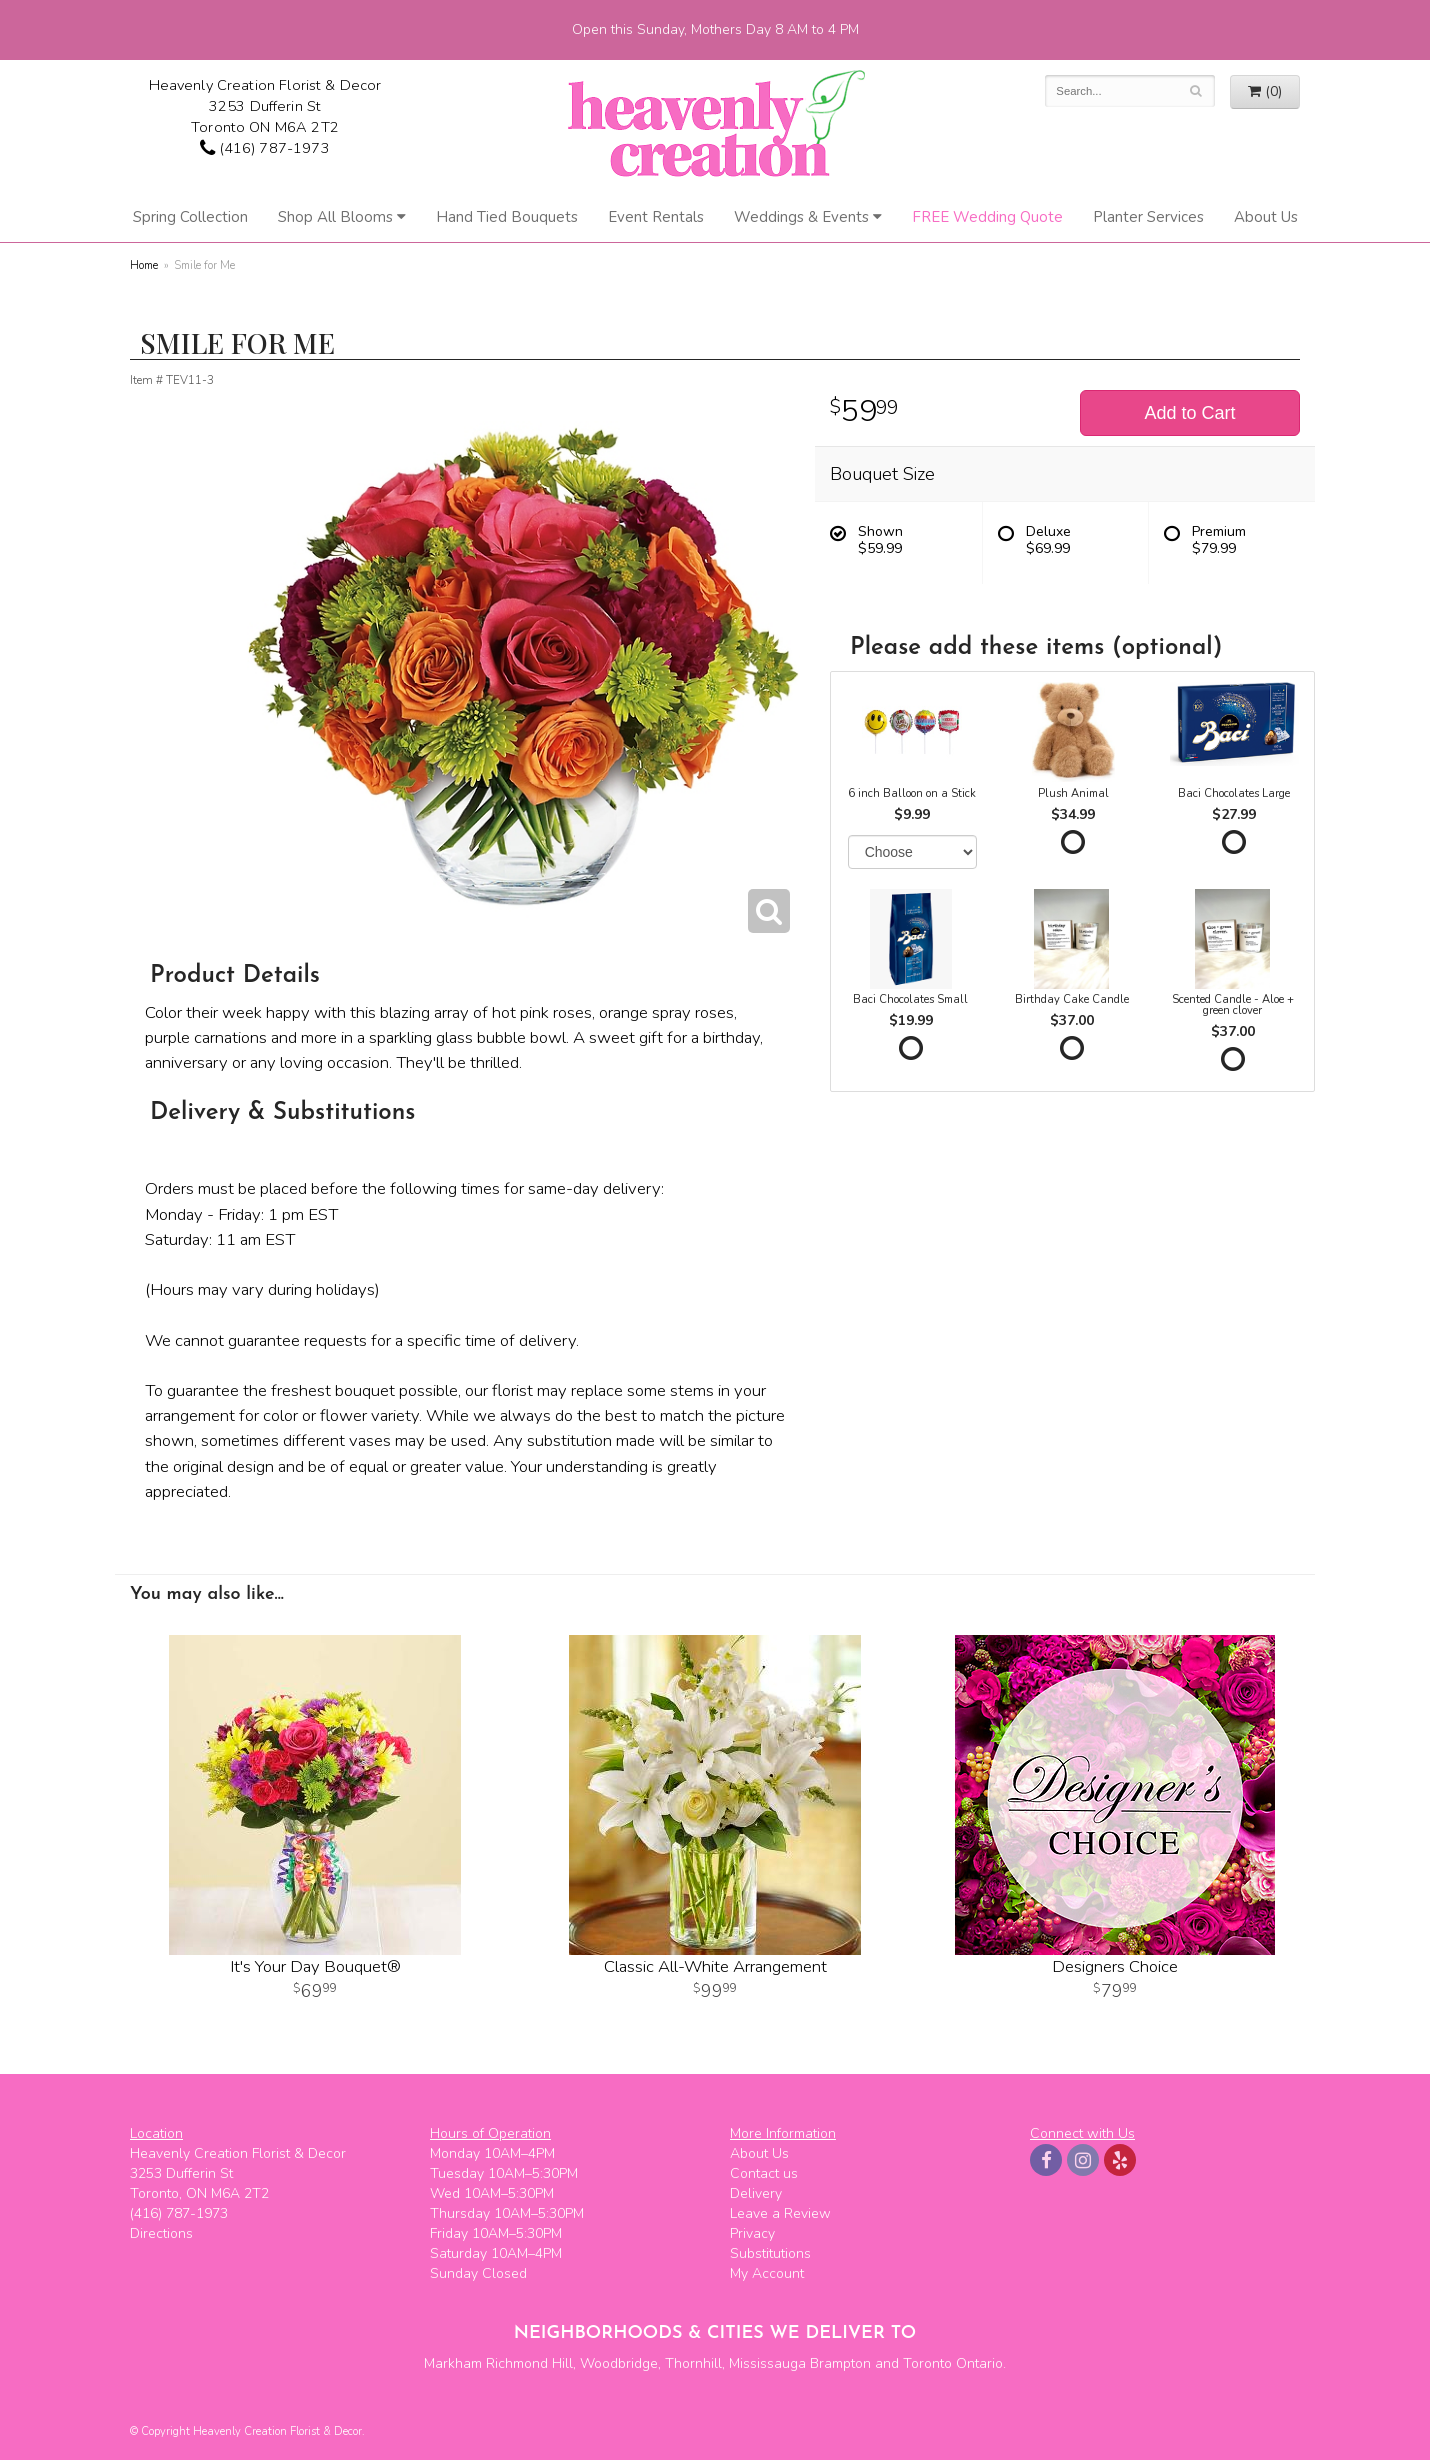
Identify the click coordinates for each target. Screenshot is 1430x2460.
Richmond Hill (529, 2363)
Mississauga (767, 2363)
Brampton (840, 2363)
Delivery (756, 2193)
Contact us (764, 2173)
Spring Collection (190, 217)
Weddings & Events (801, 217)
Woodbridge (619, 2363)
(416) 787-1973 (264, 148)
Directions (161, 2233)
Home (144, 265)
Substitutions (770, 2253)
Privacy (752, 2233)
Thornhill (693, 2363)
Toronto (927, 2363)
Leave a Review (780, 2213)
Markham (453, 2363)
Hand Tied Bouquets (507, 217)
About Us (1266, 217)
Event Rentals (656, 217)
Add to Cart (1189, 413)
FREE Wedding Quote (987, 217)
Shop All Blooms (335, 217)
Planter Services (1148, 217)
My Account (767, 2273)
